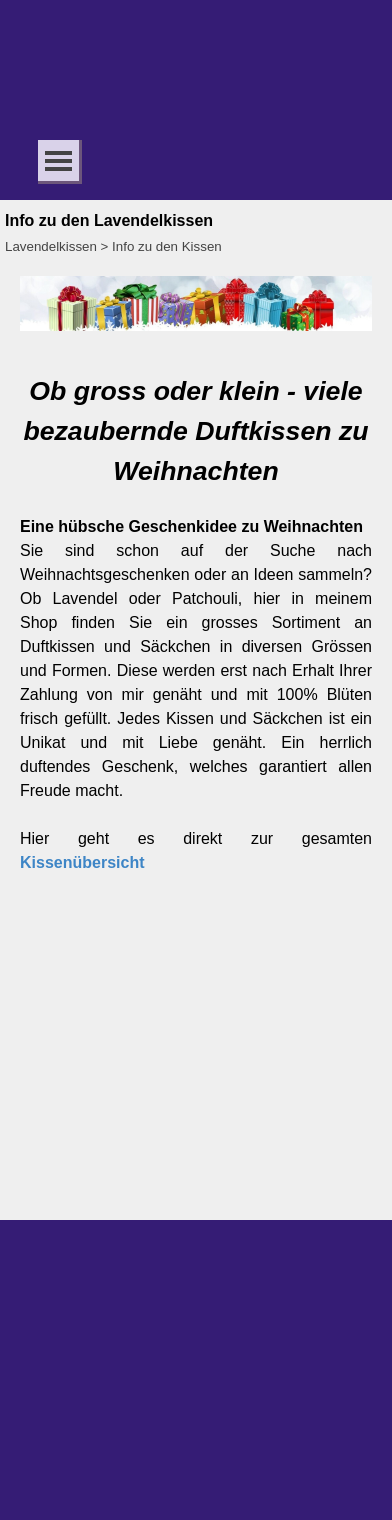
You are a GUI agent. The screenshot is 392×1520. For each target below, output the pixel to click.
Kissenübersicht (82, 862)
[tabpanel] (196, 623)
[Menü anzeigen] (58, 160)
